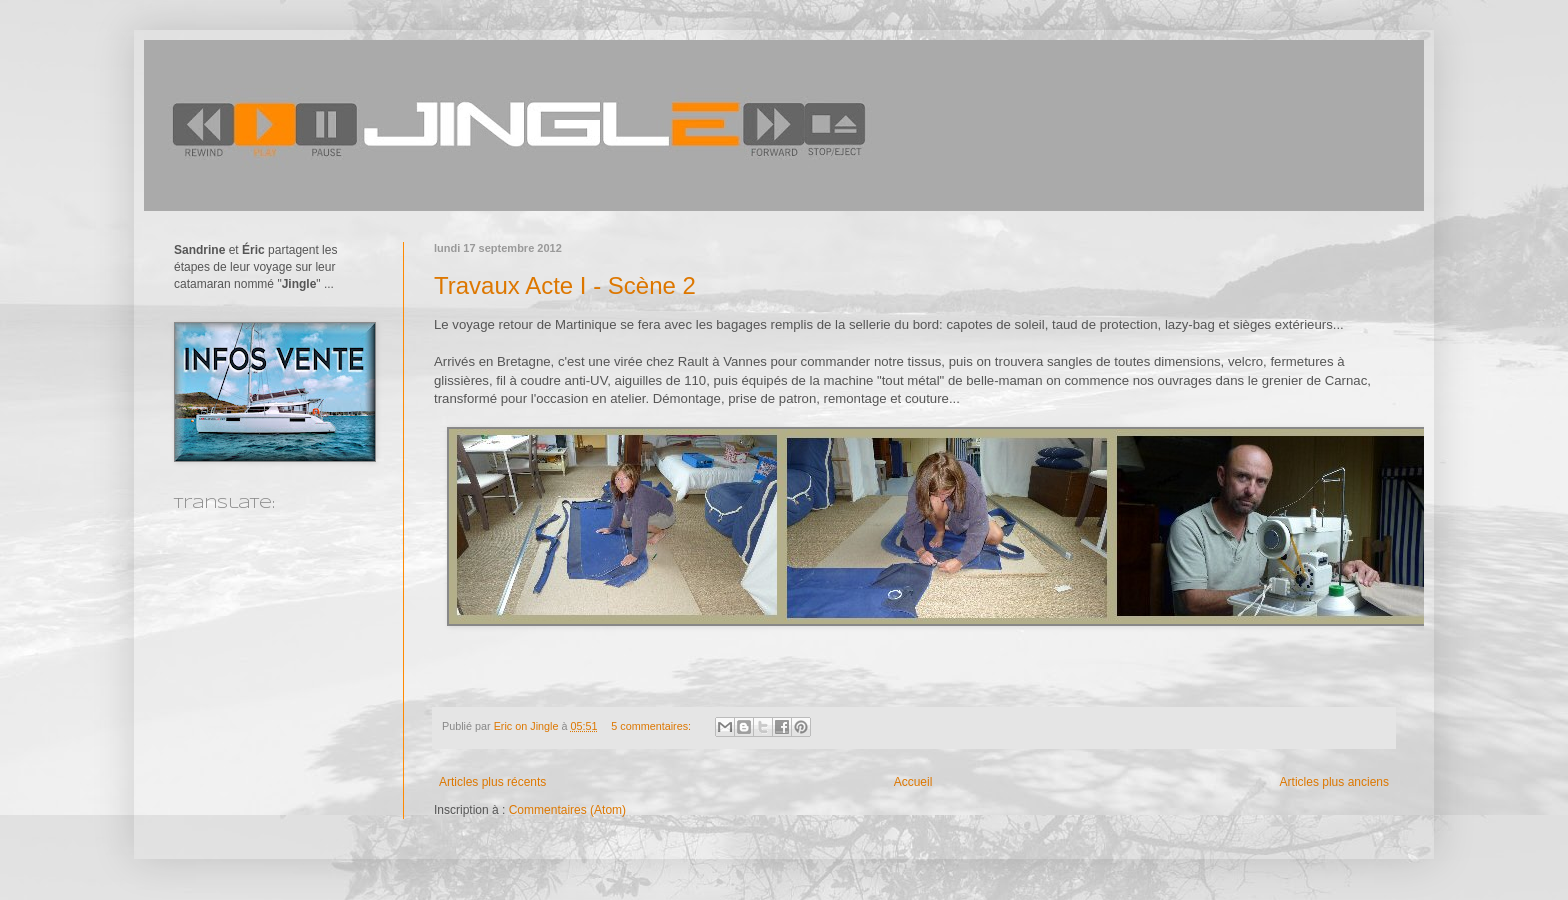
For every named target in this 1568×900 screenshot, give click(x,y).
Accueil (913, 782)
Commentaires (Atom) (567, 810)
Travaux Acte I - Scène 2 (565, 285)
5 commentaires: (652, 726)
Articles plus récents (492, 782)
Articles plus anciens (1334, 782)
